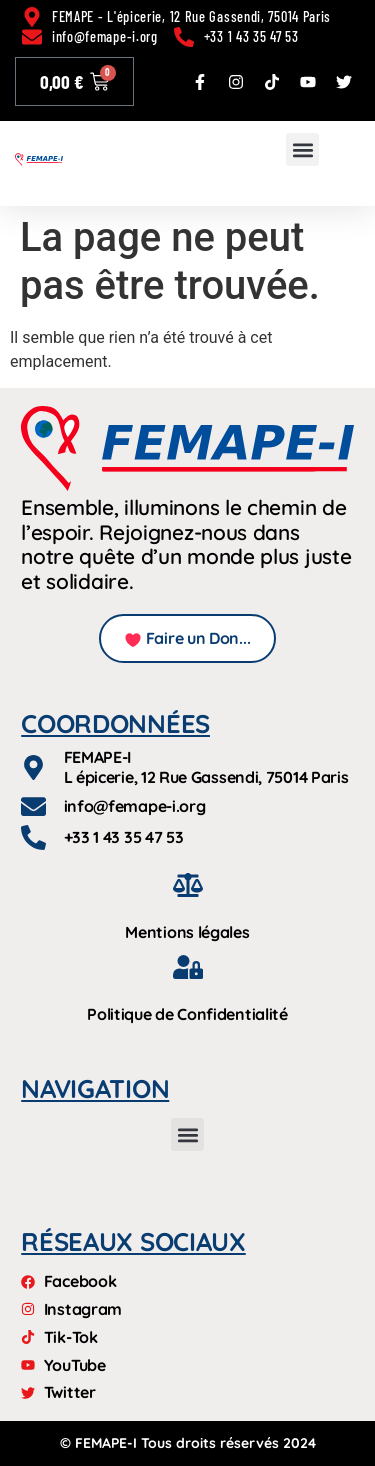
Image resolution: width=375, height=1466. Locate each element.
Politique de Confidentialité (187, 1014)
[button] (302, 149)
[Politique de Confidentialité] (188, 967)
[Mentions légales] (188, 885)
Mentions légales (187, 932)
